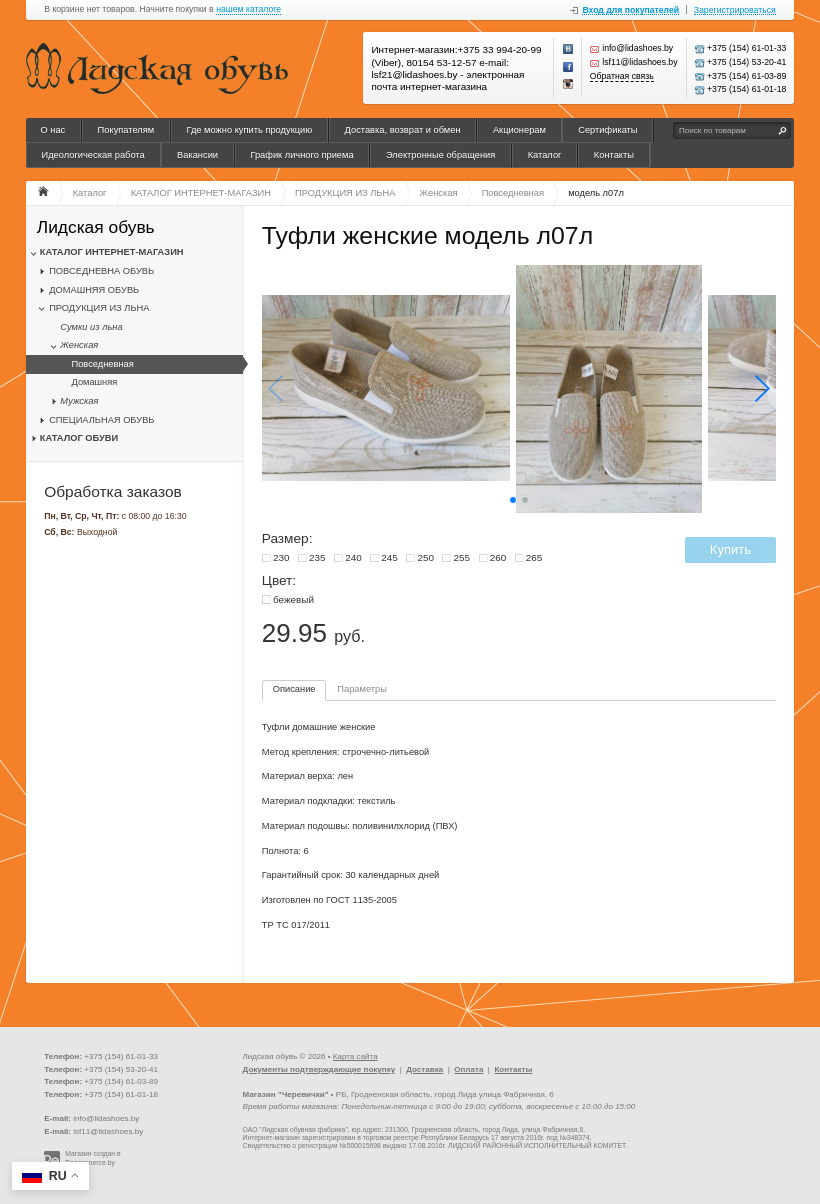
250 (425, 557)
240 (353, 557)
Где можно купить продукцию (250, 130)
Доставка (424, 1069)
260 (498, 557)
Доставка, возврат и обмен (403, 130)
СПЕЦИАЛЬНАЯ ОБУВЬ (101, 420)
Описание (294, 689)
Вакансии (197, 155)
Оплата (468, 1069)
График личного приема (301, 155)
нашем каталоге (248, 9)
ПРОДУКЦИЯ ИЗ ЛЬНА (99, 308)
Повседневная (102, 364)
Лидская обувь (96, 227)
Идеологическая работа (92, 155)
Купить (730, 549)
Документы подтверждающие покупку (319, 1069)
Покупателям (126, 130)
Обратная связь (622, 76)
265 (534, 557)
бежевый (293, 599)
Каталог (545, 155)
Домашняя (94, 382)
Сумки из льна (91, 327)
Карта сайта (355, 1056)
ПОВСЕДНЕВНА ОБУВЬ (101, 271)
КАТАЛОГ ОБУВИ (79, 438)
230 (281, 557)
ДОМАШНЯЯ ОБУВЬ (94, 290)
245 (389, 557)
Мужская (79, 401)
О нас (52, 130)
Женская (79, 345)
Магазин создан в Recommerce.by (92, 1158)
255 (462, 557)
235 (317, 557)
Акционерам (519, 130)
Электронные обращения (440, 155)
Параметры (362, 689)
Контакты (614, 155)
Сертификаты (607, 130)
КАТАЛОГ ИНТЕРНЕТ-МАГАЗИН (112, 252)
